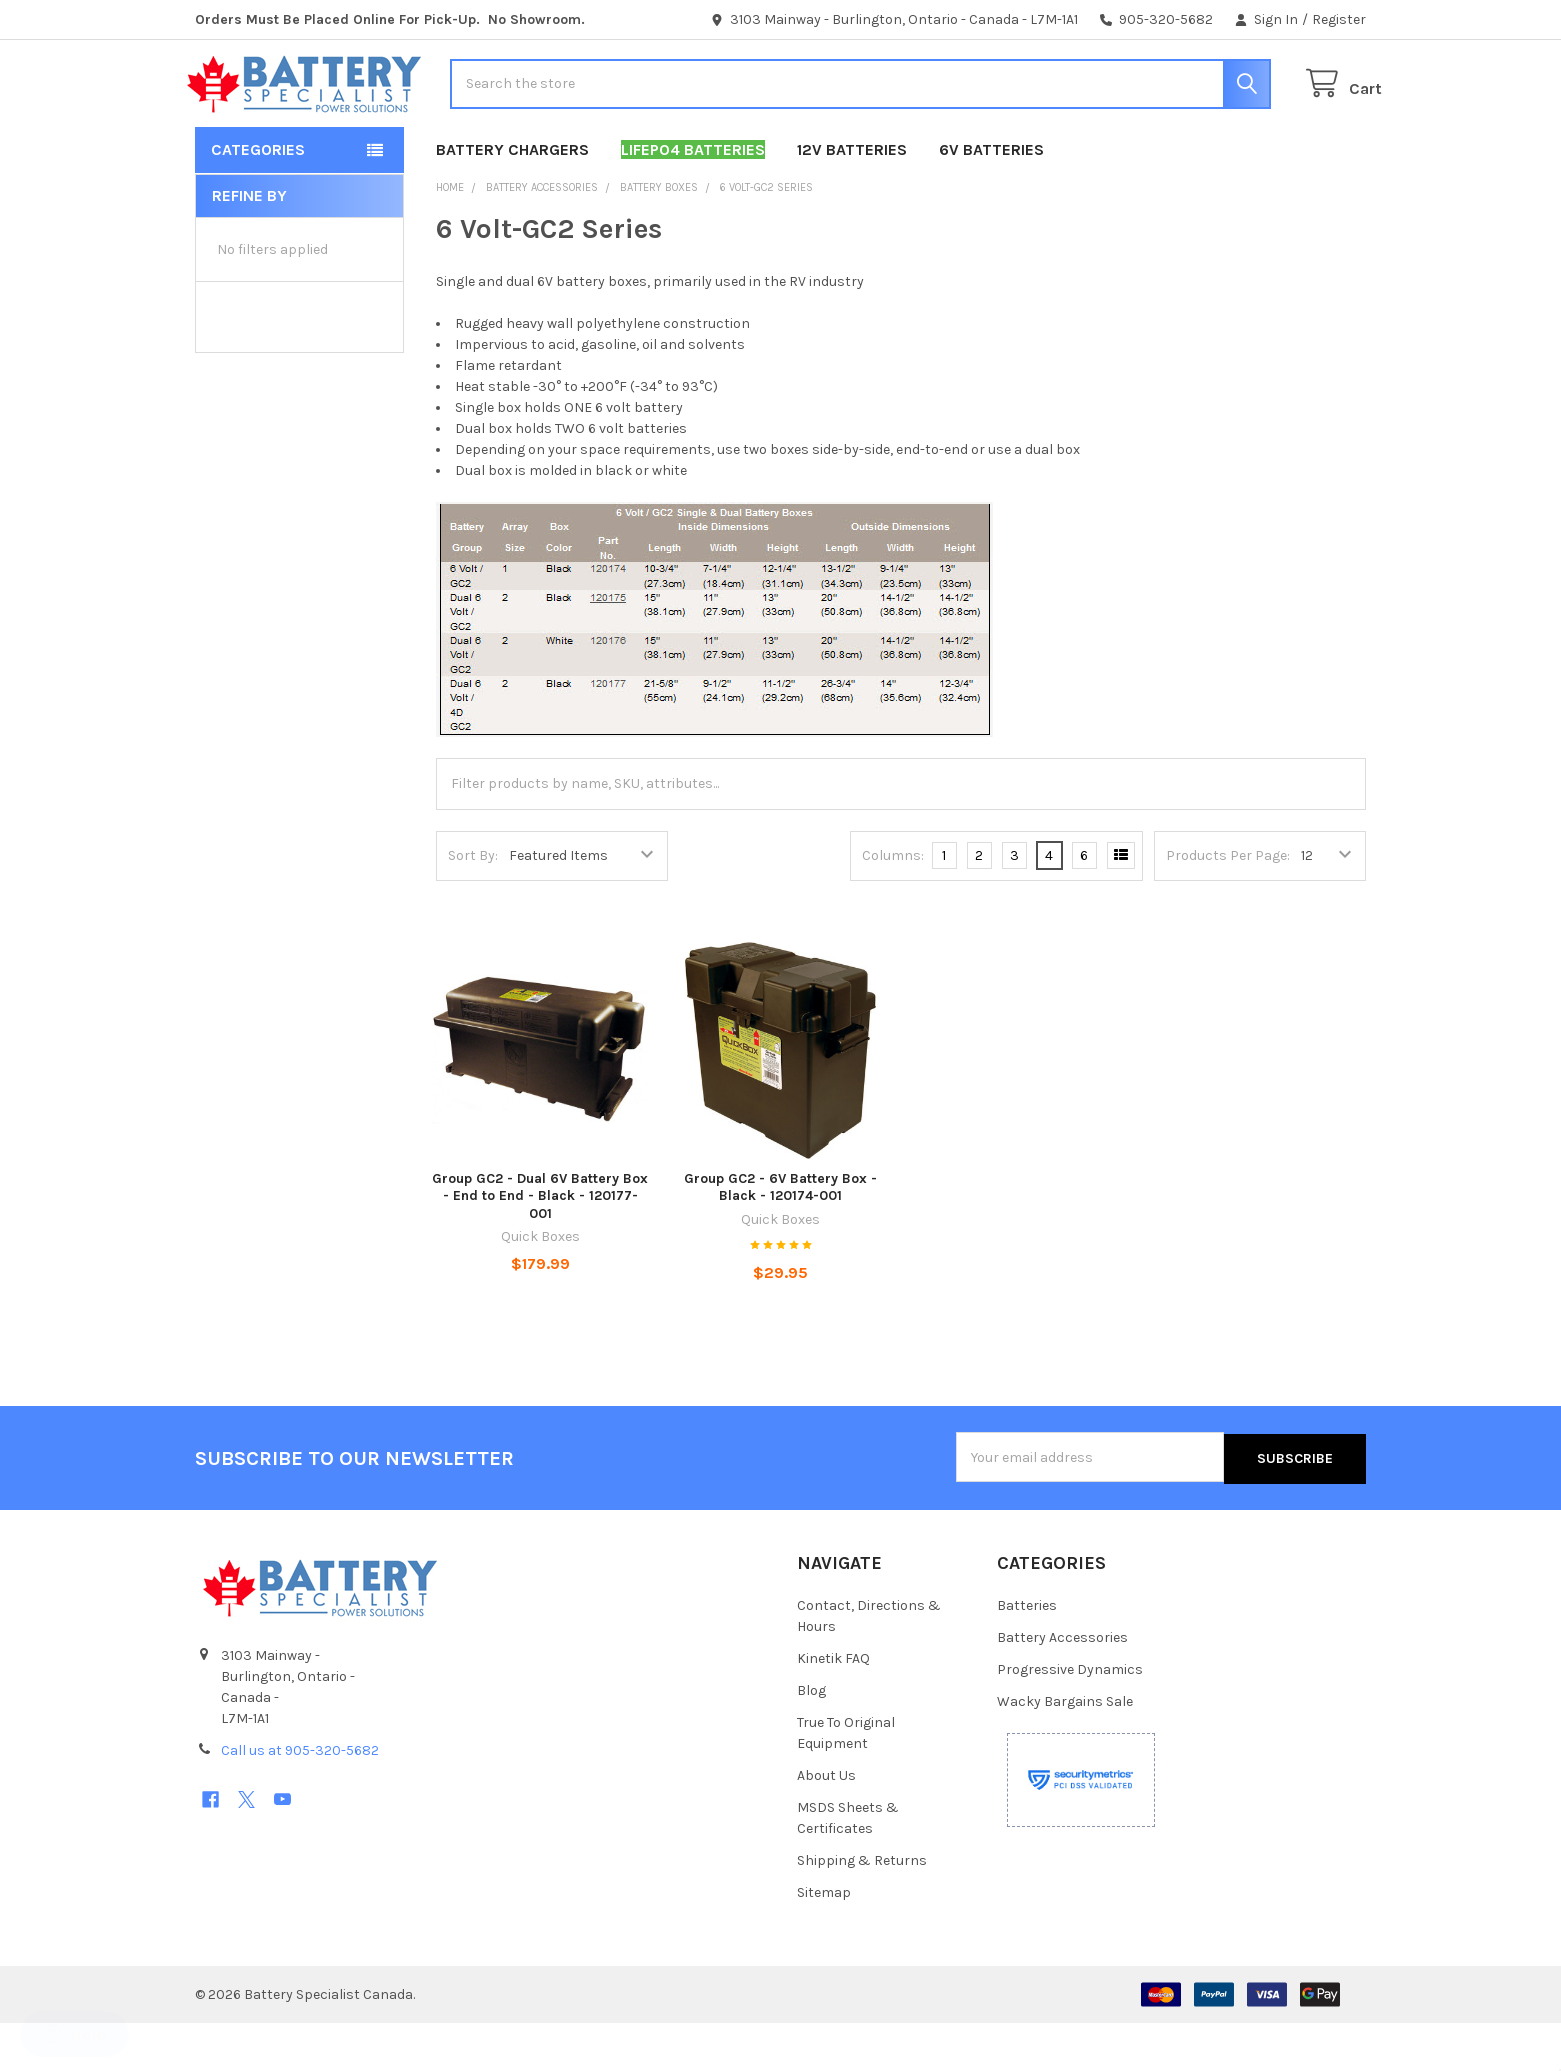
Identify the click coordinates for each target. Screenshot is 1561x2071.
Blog (811, 1738)
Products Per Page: (1228, 904)
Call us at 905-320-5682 (300, 1798)
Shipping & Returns (862, 1908)
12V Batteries (852, 198)
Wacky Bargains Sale (1065, 1749)
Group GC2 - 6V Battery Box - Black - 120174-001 (780, 1236)
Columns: (893, 904)
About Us (826, 1823)
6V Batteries (991, 198)
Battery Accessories (1062, 1685)
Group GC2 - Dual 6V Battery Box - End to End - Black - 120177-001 (540, 1245)
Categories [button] (258, 198)
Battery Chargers (512, 198)
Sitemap (824, 1940)
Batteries (1027, 1653)
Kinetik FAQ (833, 1706)
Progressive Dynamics (1070, 1717)
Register (1339, 19)
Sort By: (473, 904)
